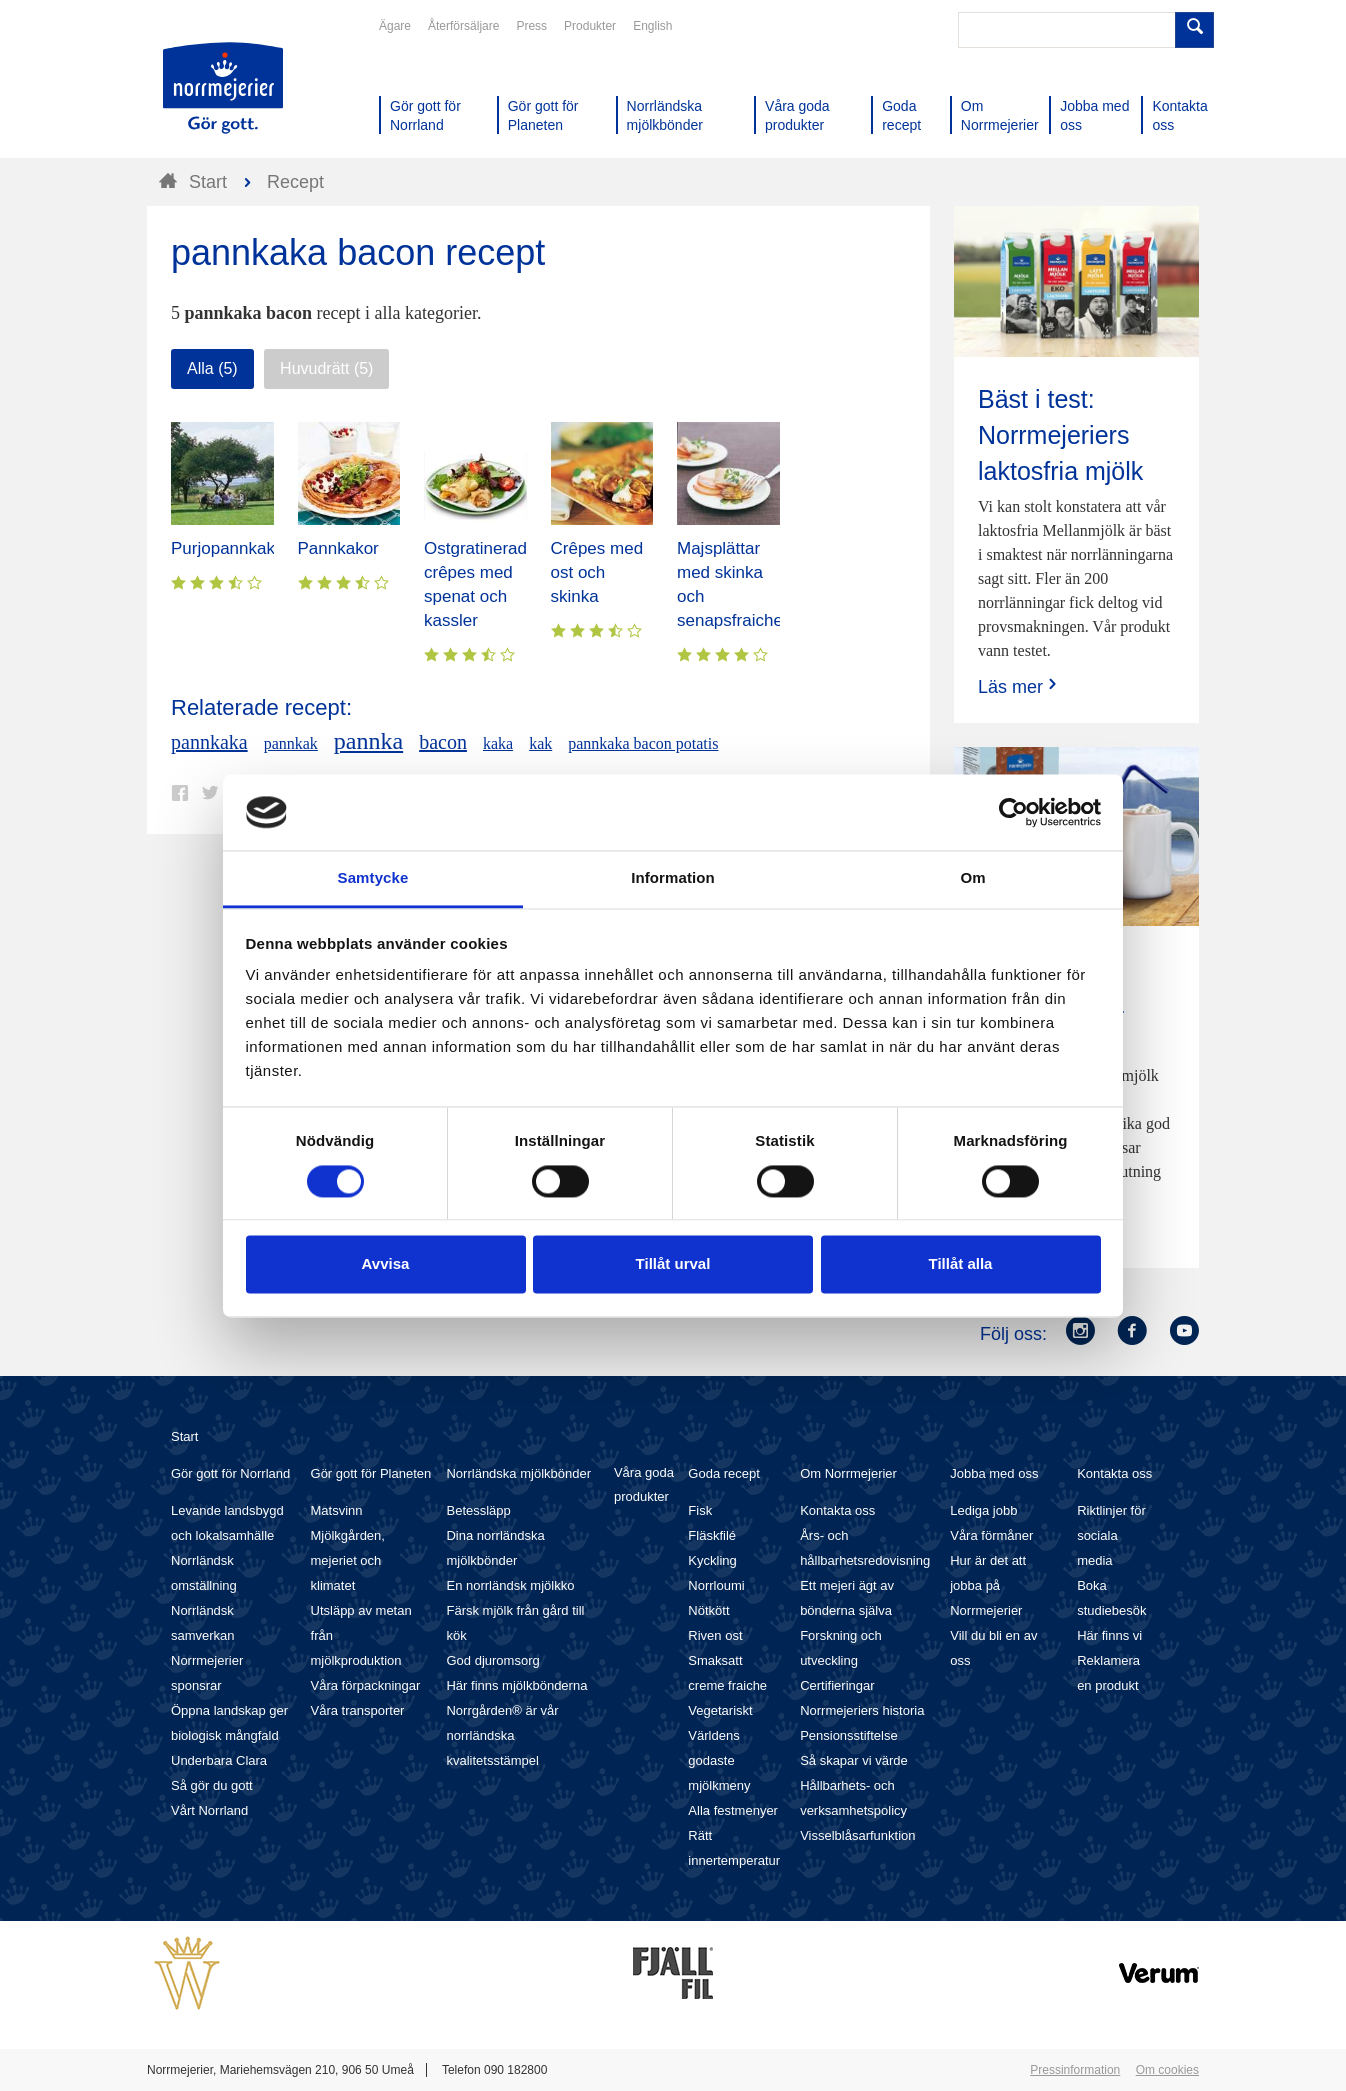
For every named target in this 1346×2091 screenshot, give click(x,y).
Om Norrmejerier (848, 1473)
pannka (368, 741)
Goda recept (724, 1473)
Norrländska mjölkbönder (518, 1473)
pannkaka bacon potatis (643, 743)
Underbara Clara (219, 1760)
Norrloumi (716, 1585)
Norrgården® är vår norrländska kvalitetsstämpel (502, 1735)
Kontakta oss (837, 1510)
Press (531, 26)
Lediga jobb (983, 1510)
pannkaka (209, 742)
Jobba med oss (994, 1473)
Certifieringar (837, 1685)
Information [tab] (673, 878)
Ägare (395, 26)
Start (184, 1436)
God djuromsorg (492, 1660)
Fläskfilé (712, 1535)
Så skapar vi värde (854, 1760)
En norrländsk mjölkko (510, 1585)
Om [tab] (972, 878)
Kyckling (712, 1560)
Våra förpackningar (366, 1685)
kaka (498, 743)
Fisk (700, 1510)
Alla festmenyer (733, 1810)
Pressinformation (1075, 2070)
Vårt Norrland (209, 1810)
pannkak (291, 743)
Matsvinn (337, 1510)
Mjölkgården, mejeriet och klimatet (348, 1560)
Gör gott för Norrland (230, 1473)
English (652, 26)
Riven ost (715, 1635)
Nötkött (708, 1610)
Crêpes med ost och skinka (597, 572)
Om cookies (1167, 2070)
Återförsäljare (463, 26)
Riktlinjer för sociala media (1111, 1535)
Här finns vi (1109, 1635)
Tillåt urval (673, 1264)
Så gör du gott (212, 1785)
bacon (443, 742)
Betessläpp (478, 1510)
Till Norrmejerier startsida (223, 88)
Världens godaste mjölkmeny (719, 1760)
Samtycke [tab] (373, 878)
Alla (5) (212, 368)
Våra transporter (358, 1710)
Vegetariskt (720, 1710)
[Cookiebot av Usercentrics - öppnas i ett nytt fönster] (1013, 812)
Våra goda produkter (644, 1484)
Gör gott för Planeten (371, 1473)
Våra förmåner (991, 1535)
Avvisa (386, 1264)
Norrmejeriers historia (862, 1710)
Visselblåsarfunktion (857, 1835)
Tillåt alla (961, 1264)
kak (540, 743)
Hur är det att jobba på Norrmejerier (988, 1585)
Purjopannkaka (227, 548)
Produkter (590, 26)
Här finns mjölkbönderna (516, 1685)
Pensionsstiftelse (849, 1735)
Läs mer (1019, 686)
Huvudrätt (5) (326, 368)
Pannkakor (338, 548)
